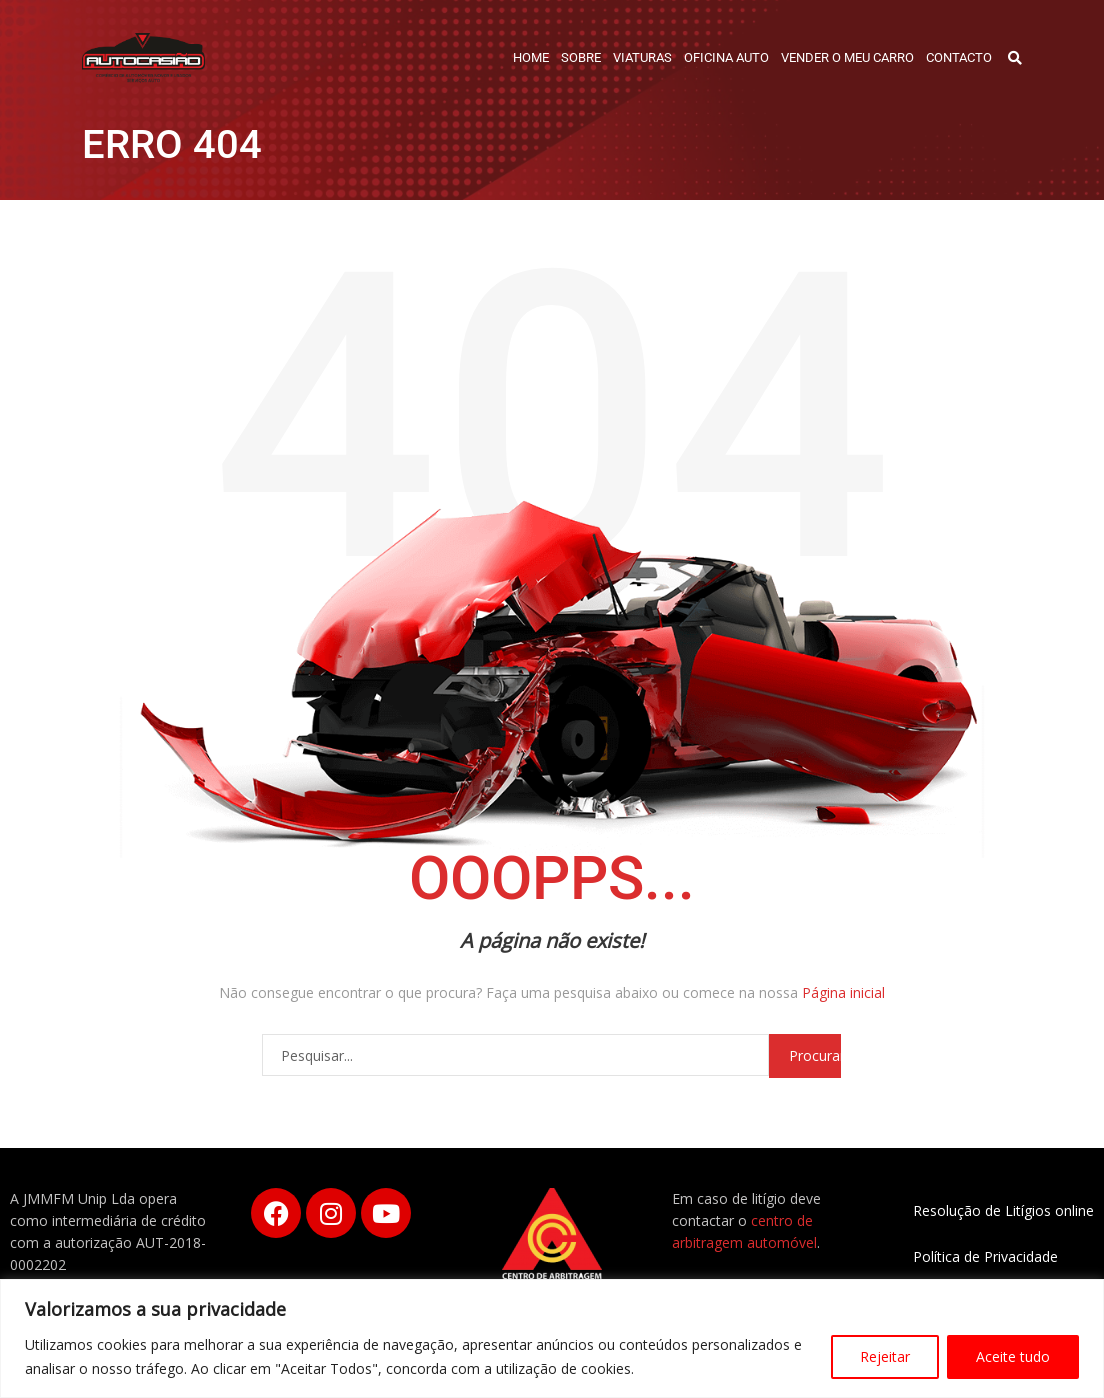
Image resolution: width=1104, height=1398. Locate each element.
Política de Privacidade (985, 1256)
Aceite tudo (1013, 1356)
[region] (552, 1338)
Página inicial (843, 992)
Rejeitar (885, 1356)
